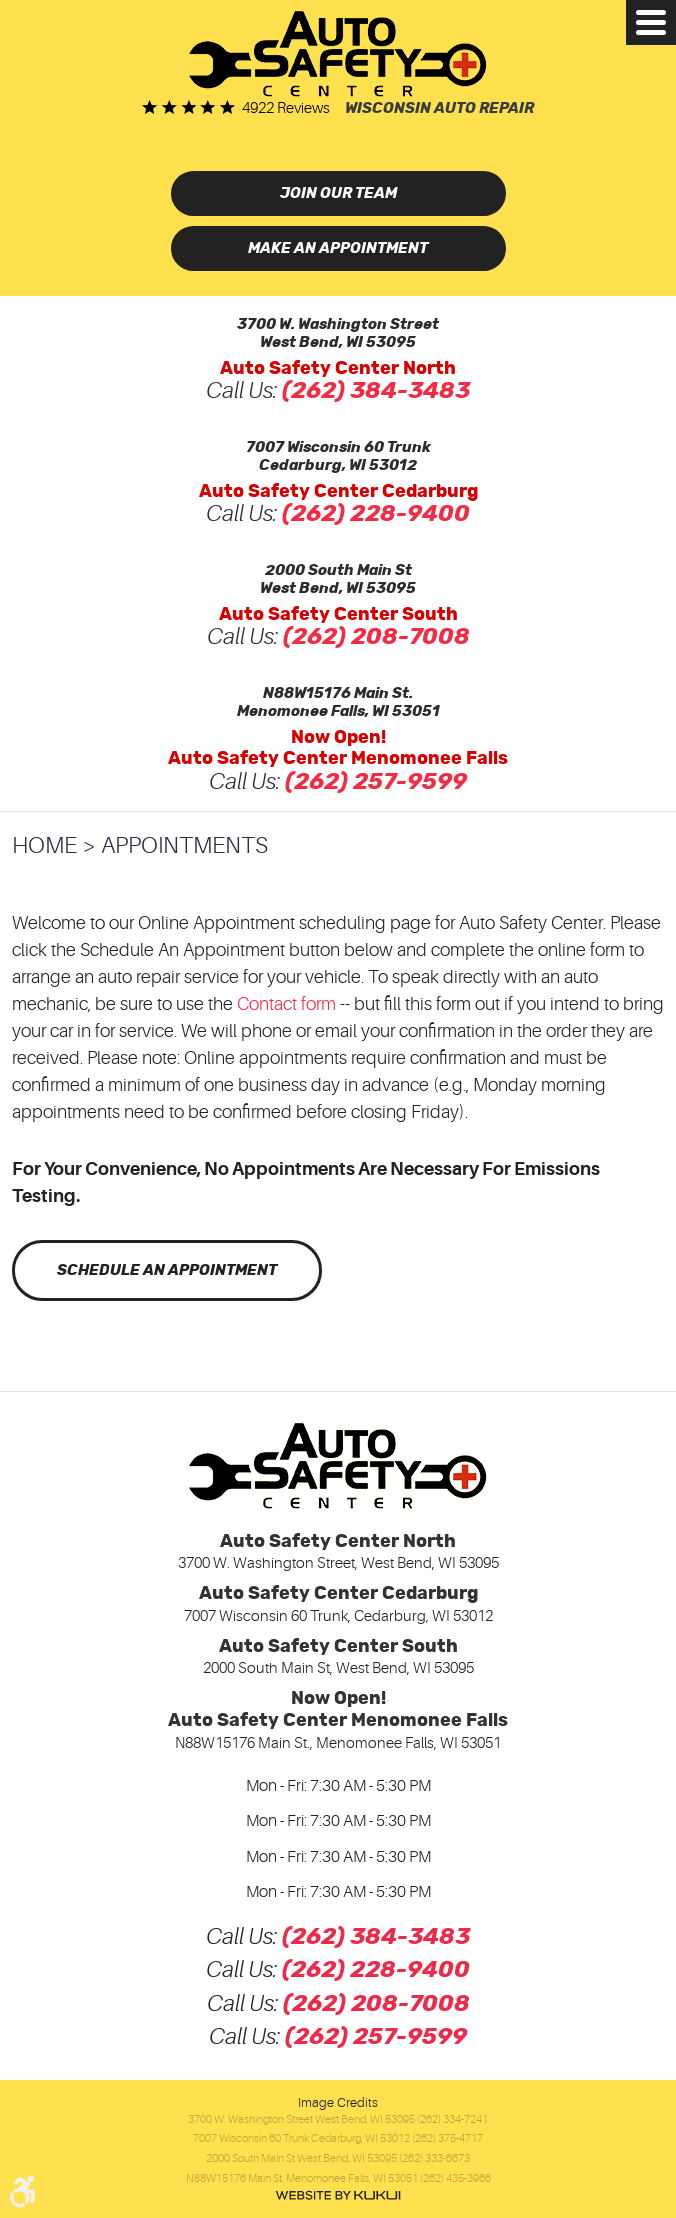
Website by (338, 2195)
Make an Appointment (338, 248)
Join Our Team (338, 193)
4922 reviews (286, 108)
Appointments (184, 845)
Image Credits (338, 2102)
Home (44, 845)
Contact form (286, 1004)
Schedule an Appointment (167, 1270)
